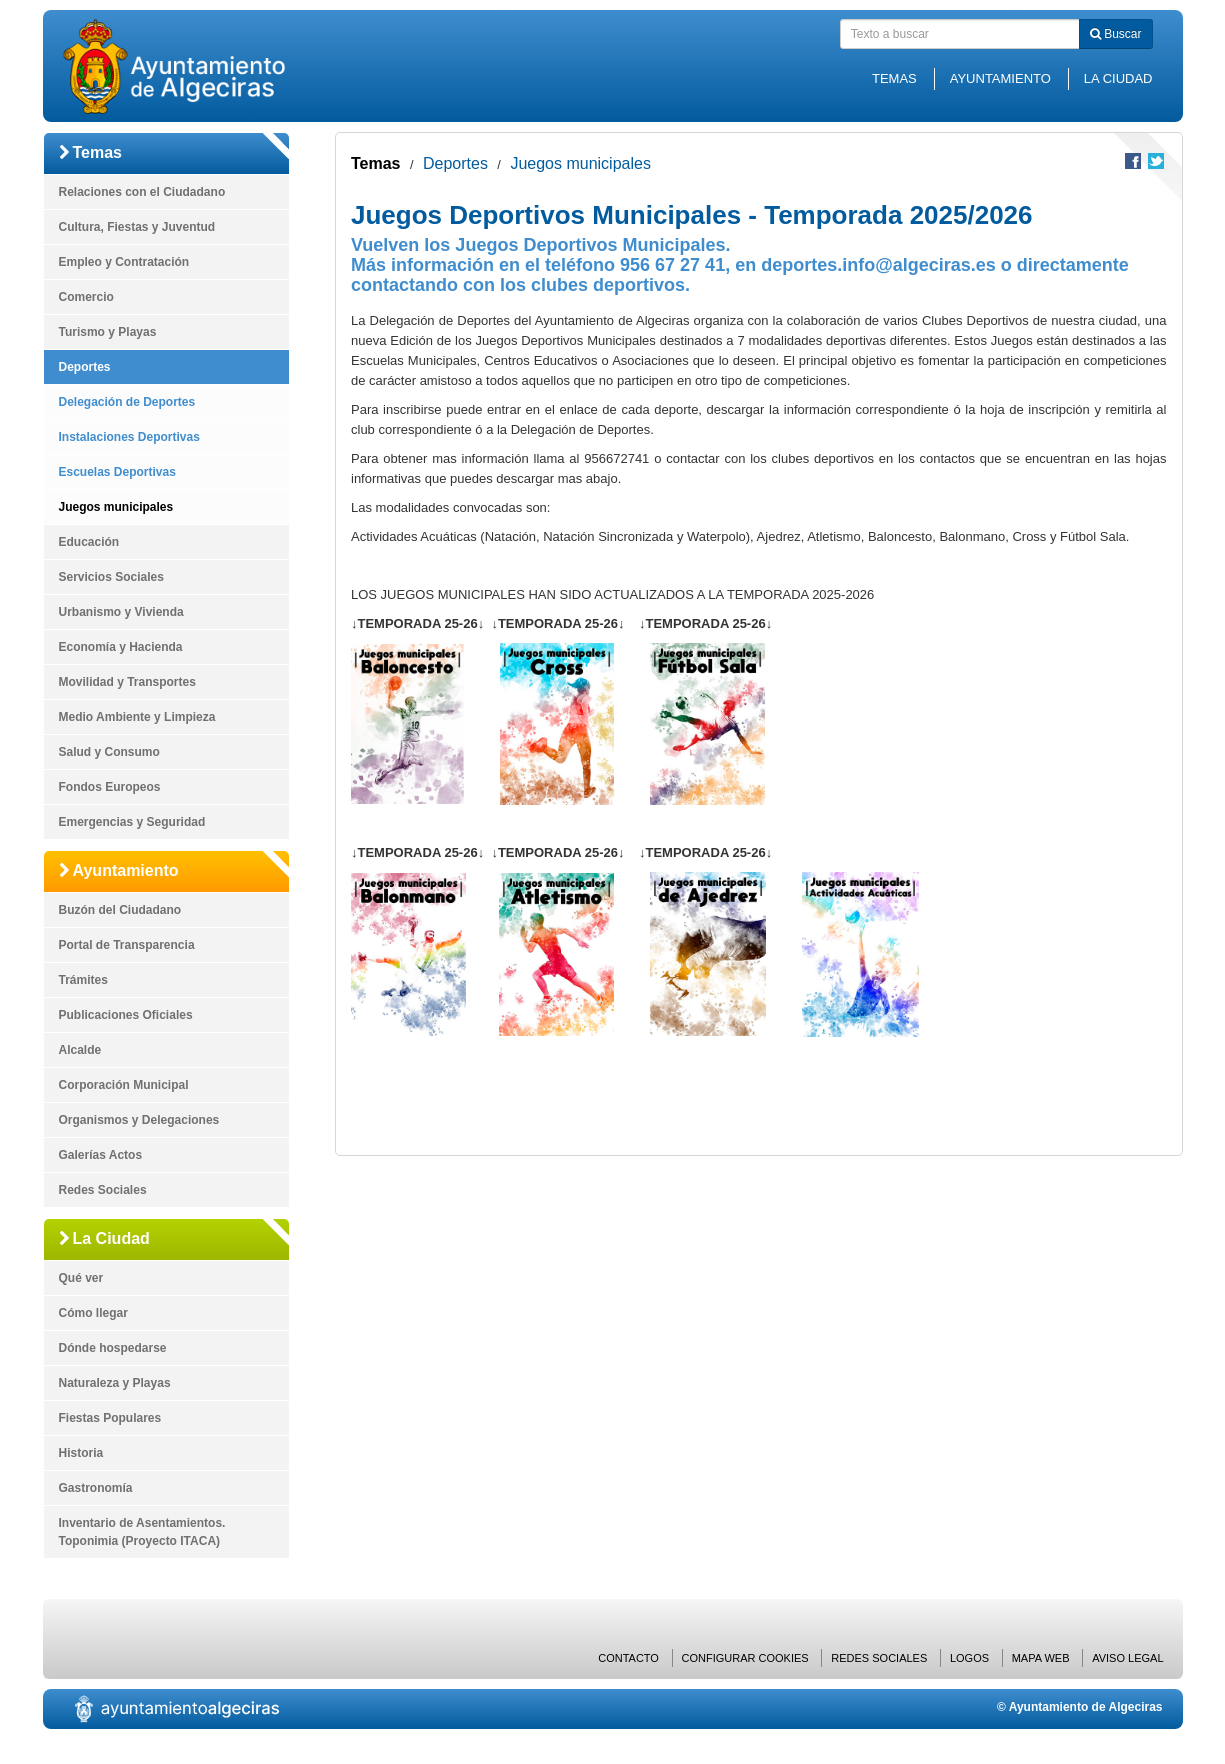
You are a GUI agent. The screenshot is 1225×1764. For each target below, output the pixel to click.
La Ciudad (1118, 78)
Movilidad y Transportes (127, 682)
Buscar (1116, 34)
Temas (894, 78)
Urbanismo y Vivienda (121, 612)
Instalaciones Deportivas (129, 437)
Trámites (83, 980)
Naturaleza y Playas (115, 1383)
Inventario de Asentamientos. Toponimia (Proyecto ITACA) (142, 1532)
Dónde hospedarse (113, 1348)
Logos (969, 1658)
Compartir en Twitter (1156, 161)
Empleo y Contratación (124, 262)
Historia (81, 1453)
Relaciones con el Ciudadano (142, 192)
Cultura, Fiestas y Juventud (137, 227)
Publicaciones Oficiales (126, 1015)
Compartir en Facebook (1133, 161)
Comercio (86, 297)
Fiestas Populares (110, 1418)
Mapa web (1041, 1658)
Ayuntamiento (1000, 78)
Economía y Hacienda (121, 647)
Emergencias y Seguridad (132, 822)
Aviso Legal (1127, 1658)
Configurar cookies (745, 1658)
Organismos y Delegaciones (139, 1120)
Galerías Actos (101, 1155)
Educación (89, 542)
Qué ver (81, 1278)
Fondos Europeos (110, 787)
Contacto (628, 1658)
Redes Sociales (103, 1190)
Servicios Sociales (111, 577)
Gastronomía (96, 1488)
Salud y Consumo (109, 752)
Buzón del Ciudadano (120, 910)
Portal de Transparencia (127, 945)
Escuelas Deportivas (117, 472)
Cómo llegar (93, 1313)
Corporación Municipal (124, 1085)
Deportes (85, 367)
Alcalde (80, 1050)
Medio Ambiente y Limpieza (137, 717)
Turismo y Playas (108, 332)
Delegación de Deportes (127, 402)
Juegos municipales (116, 507)
